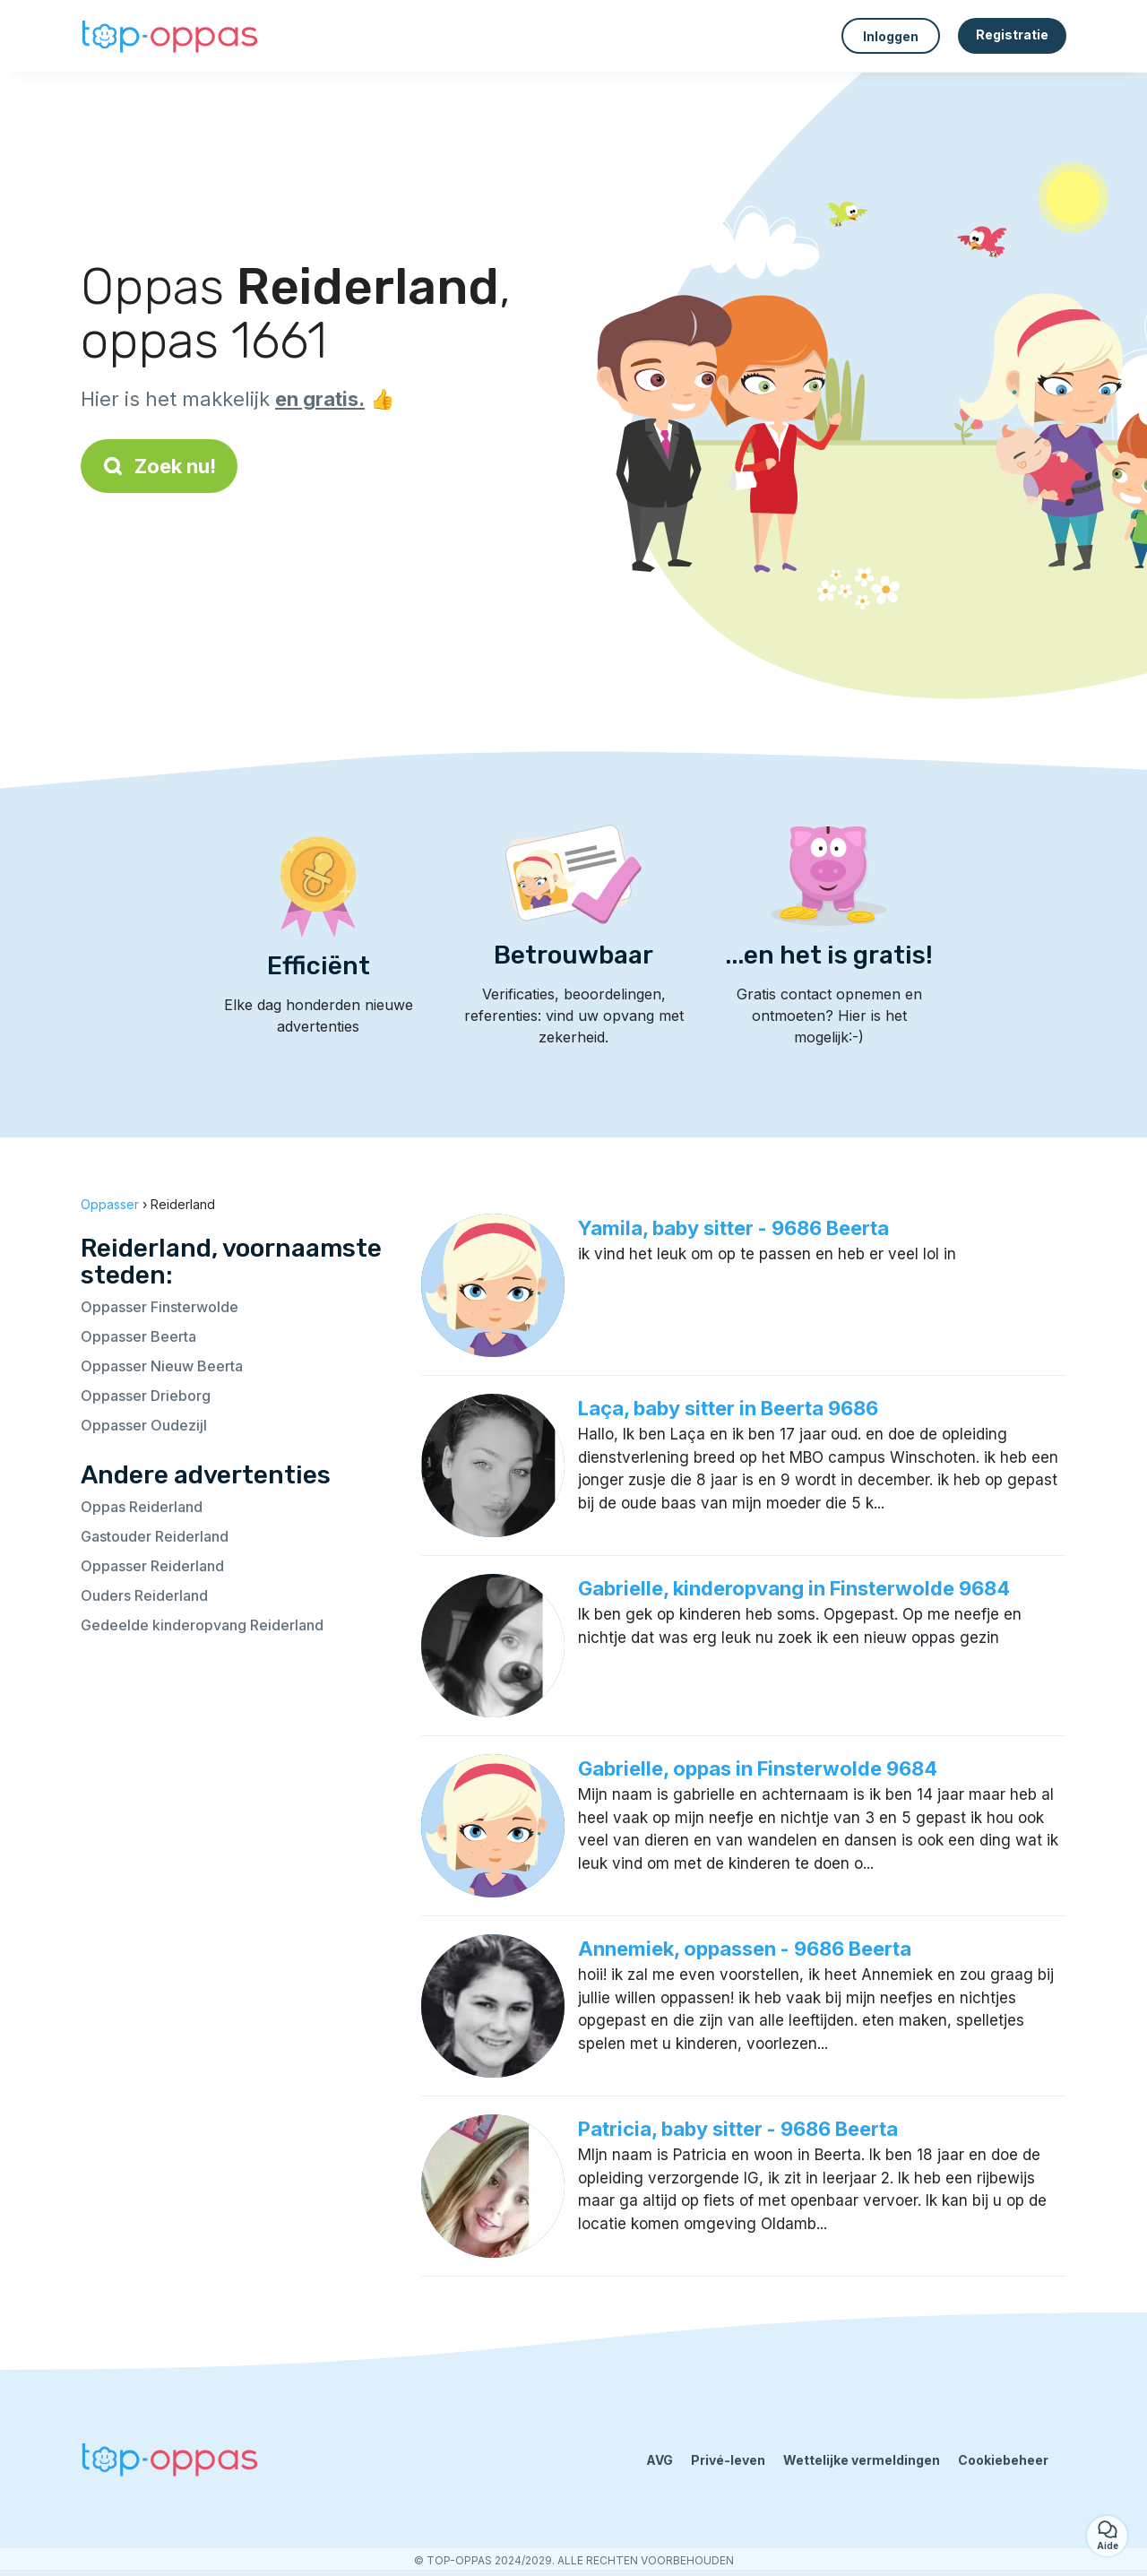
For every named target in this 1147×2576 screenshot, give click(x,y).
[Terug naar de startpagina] (170, 36)
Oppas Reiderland (142, 1507)
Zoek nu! (159, 466)
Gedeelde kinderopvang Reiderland (202, 1625)
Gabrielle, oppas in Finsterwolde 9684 (757, 1768)
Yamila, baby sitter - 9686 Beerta (733, 1228)
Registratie (1012, 34)
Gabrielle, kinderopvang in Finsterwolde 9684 (794, 1588)
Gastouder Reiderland (155, 1536)
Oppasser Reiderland (152, 1566)
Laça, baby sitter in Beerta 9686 (728, 1408)
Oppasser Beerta (138, 1336)
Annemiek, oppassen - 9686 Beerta (744, 1948)
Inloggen (890, 36)
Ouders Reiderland (144, 1595)
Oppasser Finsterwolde (159, 1307)
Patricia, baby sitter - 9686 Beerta (738, 2128)
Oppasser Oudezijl (144, 1425)
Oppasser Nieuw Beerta (162, 1366)
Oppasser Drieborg (146, 1396)
